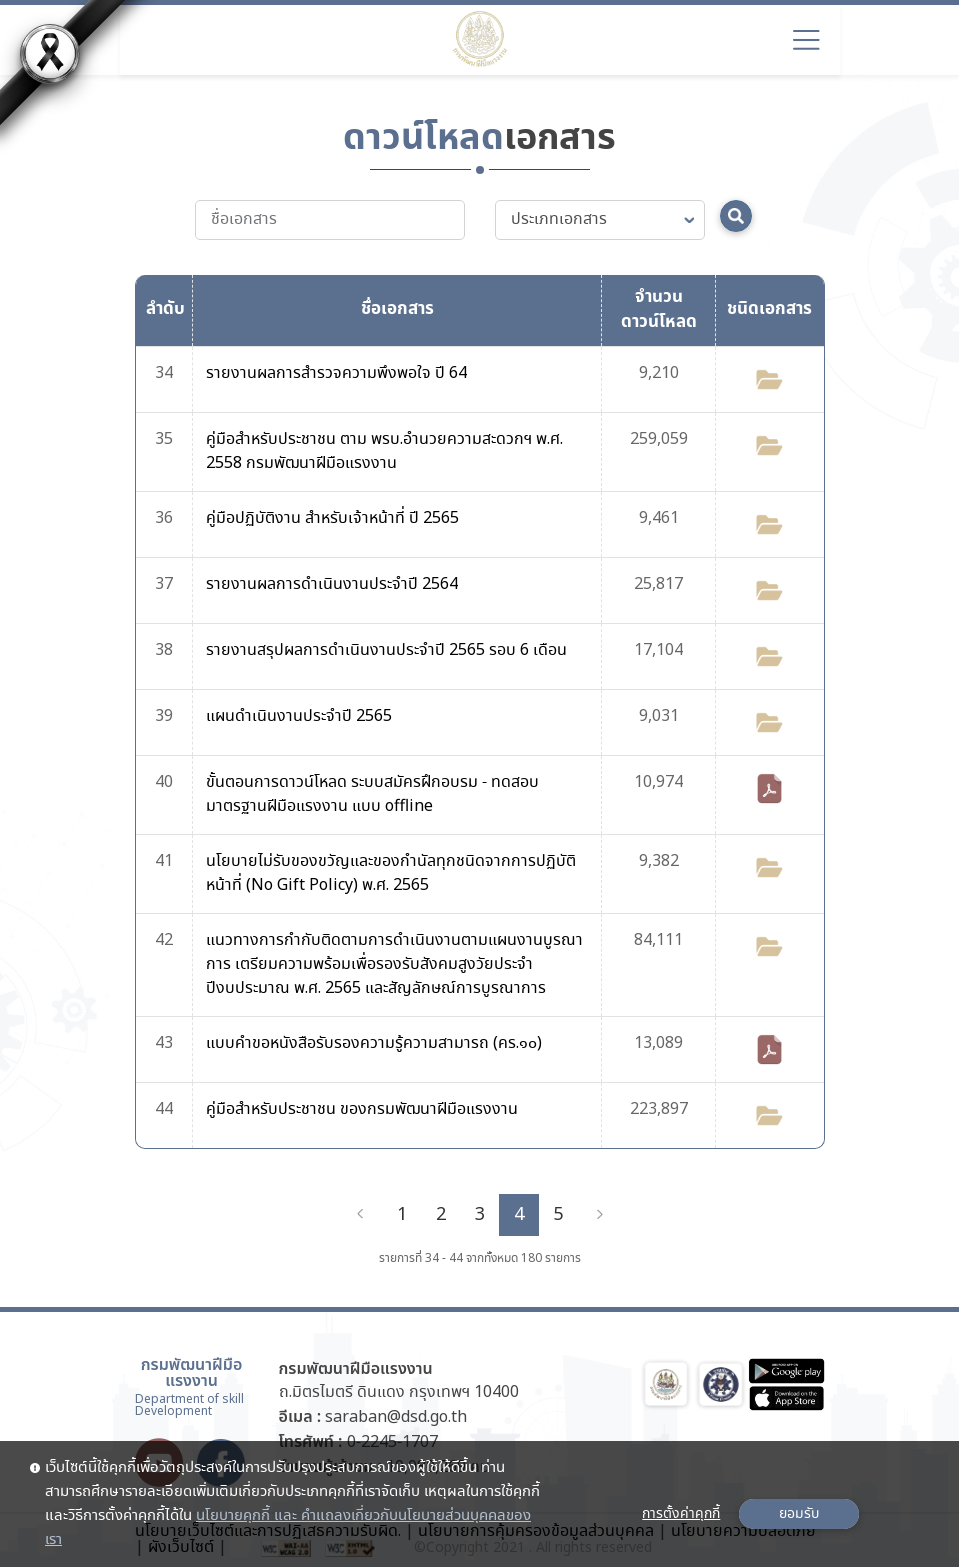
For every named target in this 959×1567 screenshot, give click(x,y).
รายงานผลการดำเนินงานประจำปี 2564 (332, 584)
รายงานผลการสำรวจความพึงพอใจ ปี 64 (336, 373)
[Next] (600, 1215)
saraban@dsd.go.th (396, 1417)
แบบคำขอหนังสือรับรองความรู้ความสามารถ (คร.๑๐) (374, 1043)
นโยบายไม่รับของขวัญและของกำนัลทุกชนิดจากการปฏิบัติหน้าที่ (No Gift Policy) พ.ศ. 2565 (391, 873)
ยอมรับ (799, 1514)
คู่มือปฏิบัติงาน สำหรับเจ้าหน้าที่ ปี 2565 (332, 518)
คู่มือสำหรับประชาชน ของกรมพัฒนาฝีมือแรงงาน (362, 1109)
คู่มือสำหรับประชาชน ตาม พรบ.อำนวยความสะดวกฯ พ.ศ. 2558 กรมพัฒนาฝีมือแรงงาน (384, 451)
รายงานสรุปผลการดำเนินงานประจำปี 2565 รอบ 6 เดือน (386, 650)
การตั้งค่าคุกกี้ (681, 1514)
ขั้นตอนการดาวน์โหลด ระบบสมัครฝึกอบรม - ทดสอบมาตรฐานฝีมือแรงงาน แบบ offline (372, 794)
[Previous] (360, 1215)
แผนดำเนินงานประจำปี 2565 (299, 716)
